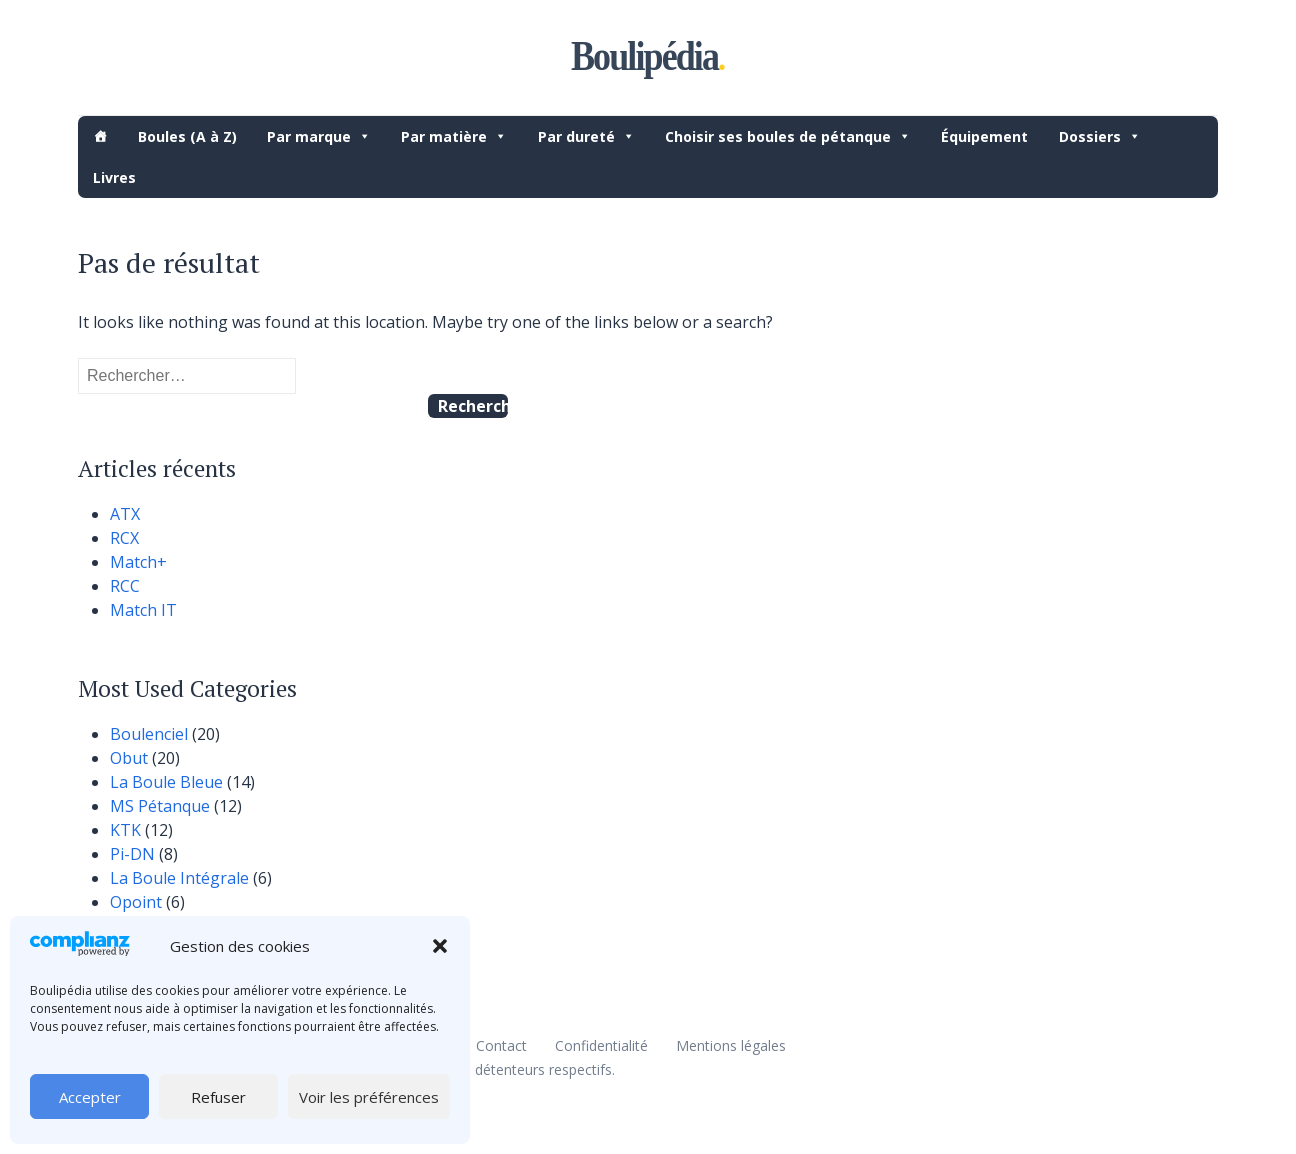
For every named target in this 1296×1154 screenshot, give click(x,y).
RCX (124, 538)
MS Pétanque (160, 806)
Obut (129, 758)
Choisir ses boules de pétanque (788, 136)
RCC (125, 586)
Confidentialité (601, 1045)
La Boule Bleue (166, 782)
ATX (125, 514)
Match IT (143, 610)
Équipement (984, 136)
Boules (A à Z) (187, 136)
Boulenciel (149, 734)
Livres (114, 177)
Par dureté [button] (586, 136)
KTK (125, 830)
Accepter (90, 1097)
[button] (440, 946)
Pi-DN (132, 854)
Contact (501, 1045)
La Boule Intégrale (179, 878)
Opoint (136, 902)
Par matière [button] (454, 136)
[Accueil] (100, 136)
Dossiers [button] (1100, 136)
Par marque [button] (319, 136)
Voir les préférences (369, 1097)
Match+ (138, 562)
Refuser (218, 1097)
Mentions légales (731, 1045)
